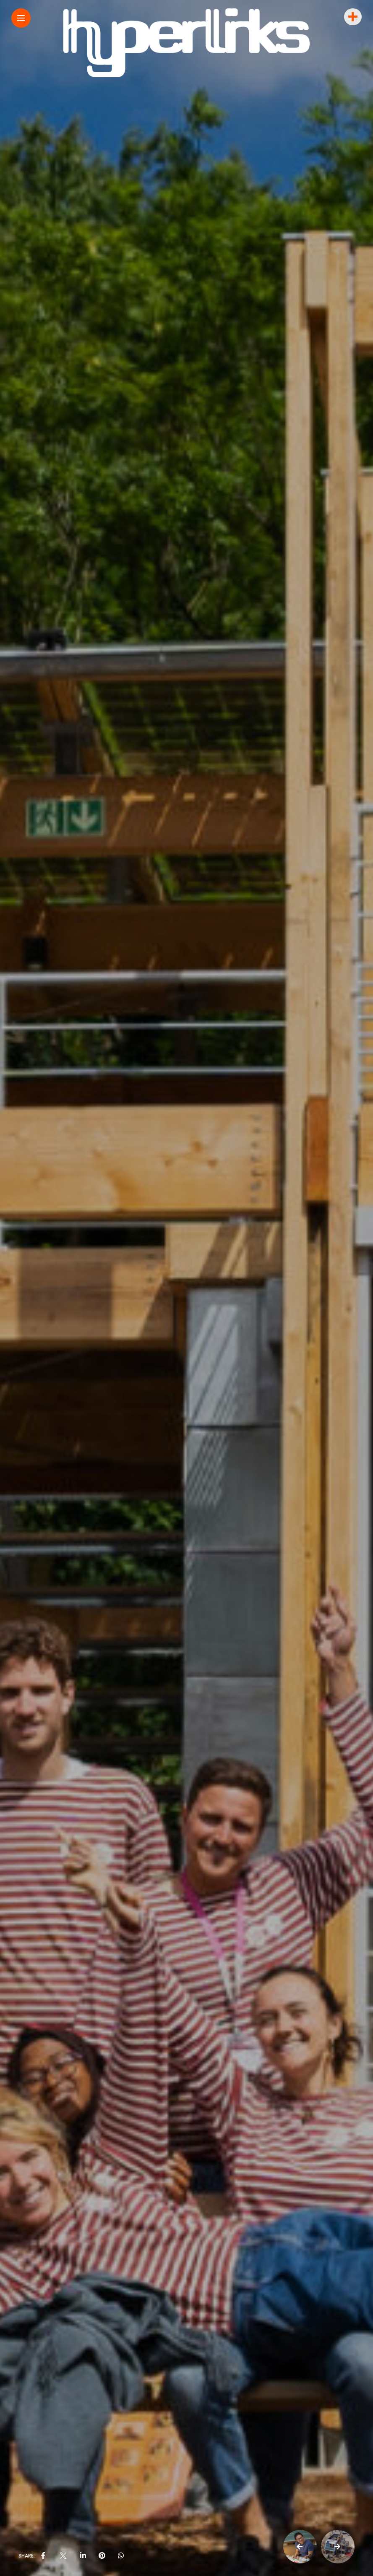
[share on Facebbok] (43, 2555)
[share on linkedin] (83, 2555)
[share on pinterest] (102, 2555)
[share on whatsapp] (121, 2555)
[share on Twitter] (62, 2555)
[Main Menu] (21, 18)
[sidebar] (352, 17)
